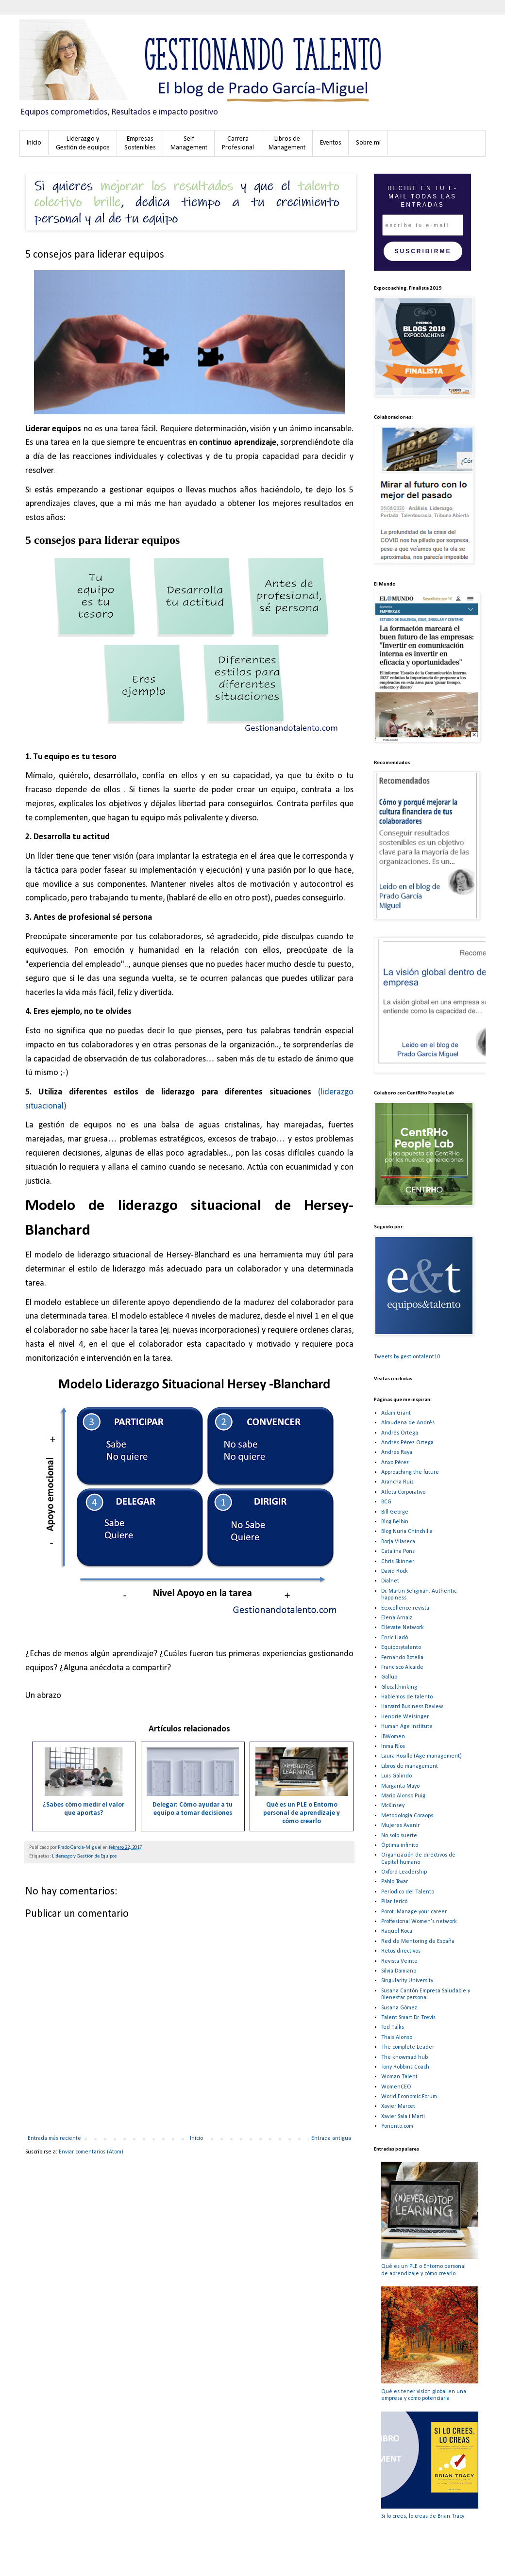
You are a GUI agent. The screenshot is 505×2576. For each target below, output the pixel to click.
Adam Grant (396, 1413)
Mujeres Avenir (400, 1825)
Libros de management (409, 1766)
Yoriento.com (397, 2126)
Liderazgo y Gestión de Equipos (84, 1856)
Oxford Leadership (404, 1872)
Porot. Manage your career (414, 1912)
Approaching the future (410, 1472)
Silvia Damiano (398, 1971)
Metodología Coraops (407, 1816)
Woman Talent (399, 2077)
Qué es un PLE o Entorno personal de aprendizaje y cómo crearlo (301, 1813)
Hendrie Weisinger (405, 1717)
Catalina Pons (398, 1551)
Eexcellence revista (405, 1608)
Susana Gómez (399, 2008)
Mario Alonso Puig (403, 1796)
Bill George (394, 1512)
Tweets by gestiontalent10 (407, 1357)
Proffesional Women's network (419, 1921)
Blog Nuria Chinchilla (407, 1531)
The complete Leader (407, 2047)
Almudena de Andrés (408, 1423)
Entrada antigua (331, 2138)
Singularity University (407, 1981)
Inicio (196, 2138)
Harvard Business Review (412, 1707)
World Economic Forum (409, 2097)
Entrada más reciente (54, 2138)
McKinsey (392, 1806)
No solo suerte (399, 1836)
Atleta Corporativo (403, 1492)
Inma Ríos (393, 1746)
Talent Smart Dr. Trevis (408, 2018)
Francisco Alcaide (402, 1667)
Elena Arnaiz (396, 1618)
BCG (386, 1502)
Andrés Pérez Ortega (407, 1443)
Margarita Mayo (400, 1786)
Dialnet (390, 1581)
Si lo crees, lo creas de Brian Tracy (422, 2516)
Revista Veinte (399, 1961)
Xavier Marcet (398, 2106)
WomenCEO (396, 2087)
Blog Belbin (394, 1522)
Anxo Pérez (395, 1463)
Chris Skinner (397, 1562)
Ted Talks (392, 2027)
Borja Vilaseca (398, 1542)
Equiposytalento (401, 1647)
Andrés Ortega (399, 1433)
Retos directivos (401, 1951)
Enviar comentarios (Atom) (91, 2152)
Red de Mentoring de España (417, 1941)
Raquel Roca (396, 1931)
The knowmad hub (404, 2057)
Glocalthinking (399, 1687)
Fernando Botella (402, 1658)
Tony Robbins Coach (405, 2067)
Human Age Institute (407, 1726)
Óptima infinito (399, 1845)
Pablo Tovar (394, 1882)
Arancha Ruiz (397, 1482)
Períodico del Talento (407, 1892)
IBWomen (393, 1737)
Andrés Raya (396, 1452)
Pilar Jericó (394, 1902)
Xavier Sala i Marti (403, 2116)
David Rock (394, 1571)
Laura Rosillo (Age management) (421, 1756)
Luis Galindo (396, 1776)
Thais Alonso (396, 2037)
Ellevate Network (402, 1627)
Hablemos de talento (407, 1697)
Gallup (389, 1677)
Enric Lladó (394, 1638)
